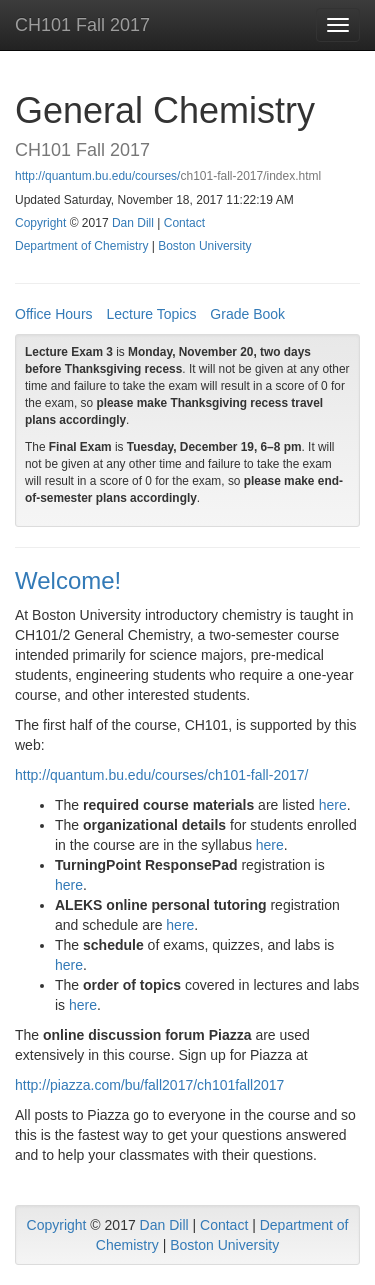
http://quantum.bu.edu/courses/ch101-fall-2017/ (161, 775)
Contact (184, 223)
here (333, 805)
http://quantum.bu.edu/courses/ (97, 176)
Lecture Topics (151, 314)
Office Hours (54, 314)
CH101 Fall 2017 (82, 25)
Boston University (204, 246)
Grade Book (247, 314)
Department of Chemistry (81, 246)
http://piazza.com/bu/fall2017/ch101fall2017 (149, 1085)
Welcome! (68, 580)
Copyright (40, 223)
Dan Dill (133, 223)
